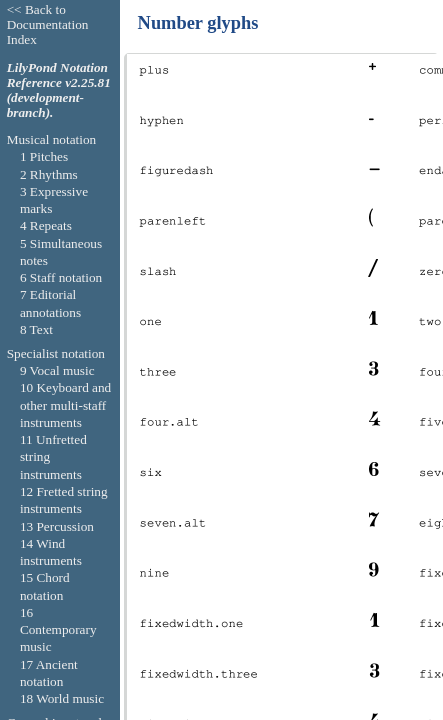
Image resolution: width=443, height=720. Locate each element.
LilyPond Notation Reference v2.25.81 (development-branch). (59, 90)
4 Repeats (46, 225)
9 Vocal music (57, 370)
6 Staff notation (61, 277)
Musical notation (52, 139)
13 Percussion (57, 526)
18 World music (62, 698)
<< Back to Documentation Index (48, 24)
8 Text (36, 329)
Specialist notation (56, 353)
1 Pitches (44, 156)
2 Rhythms (49, 174)
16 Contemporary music (58, 630)
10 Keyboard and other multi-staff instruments (65, 405)
